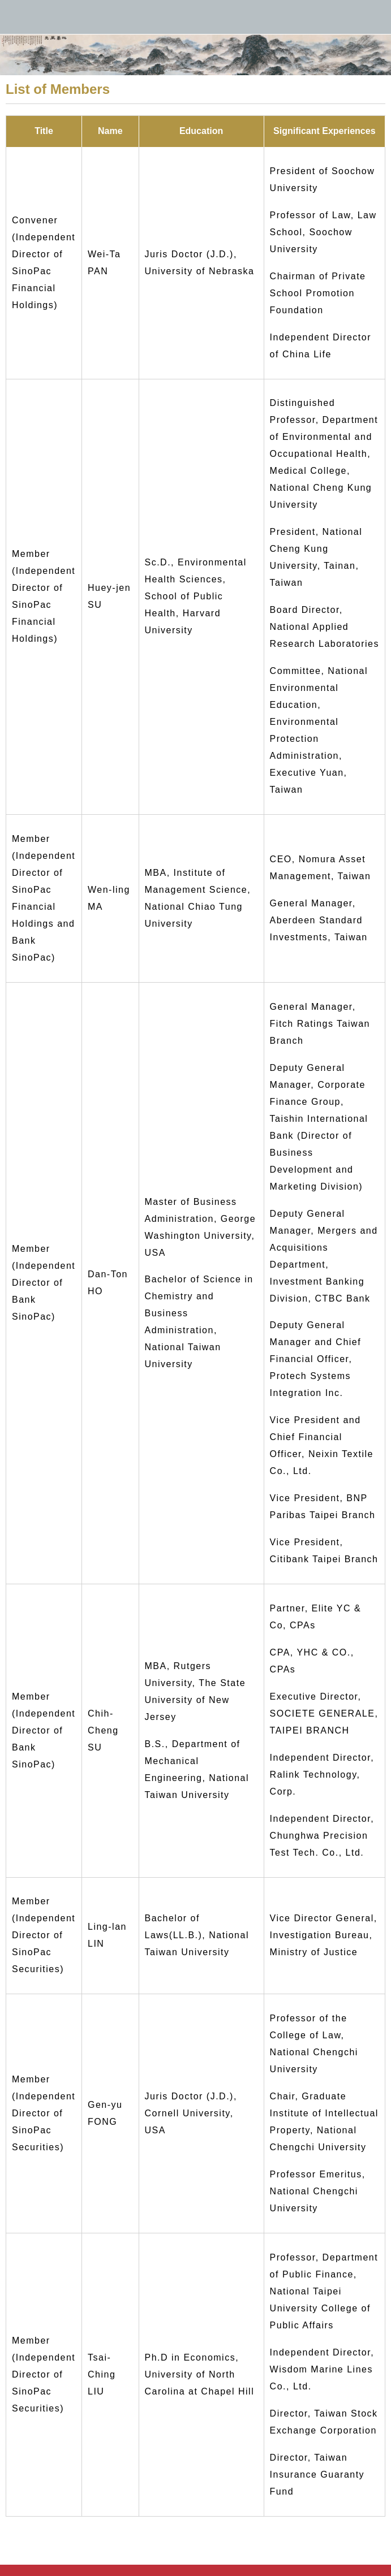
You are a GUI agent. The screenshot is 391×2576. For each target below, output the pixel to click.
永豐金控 (195, 17)
